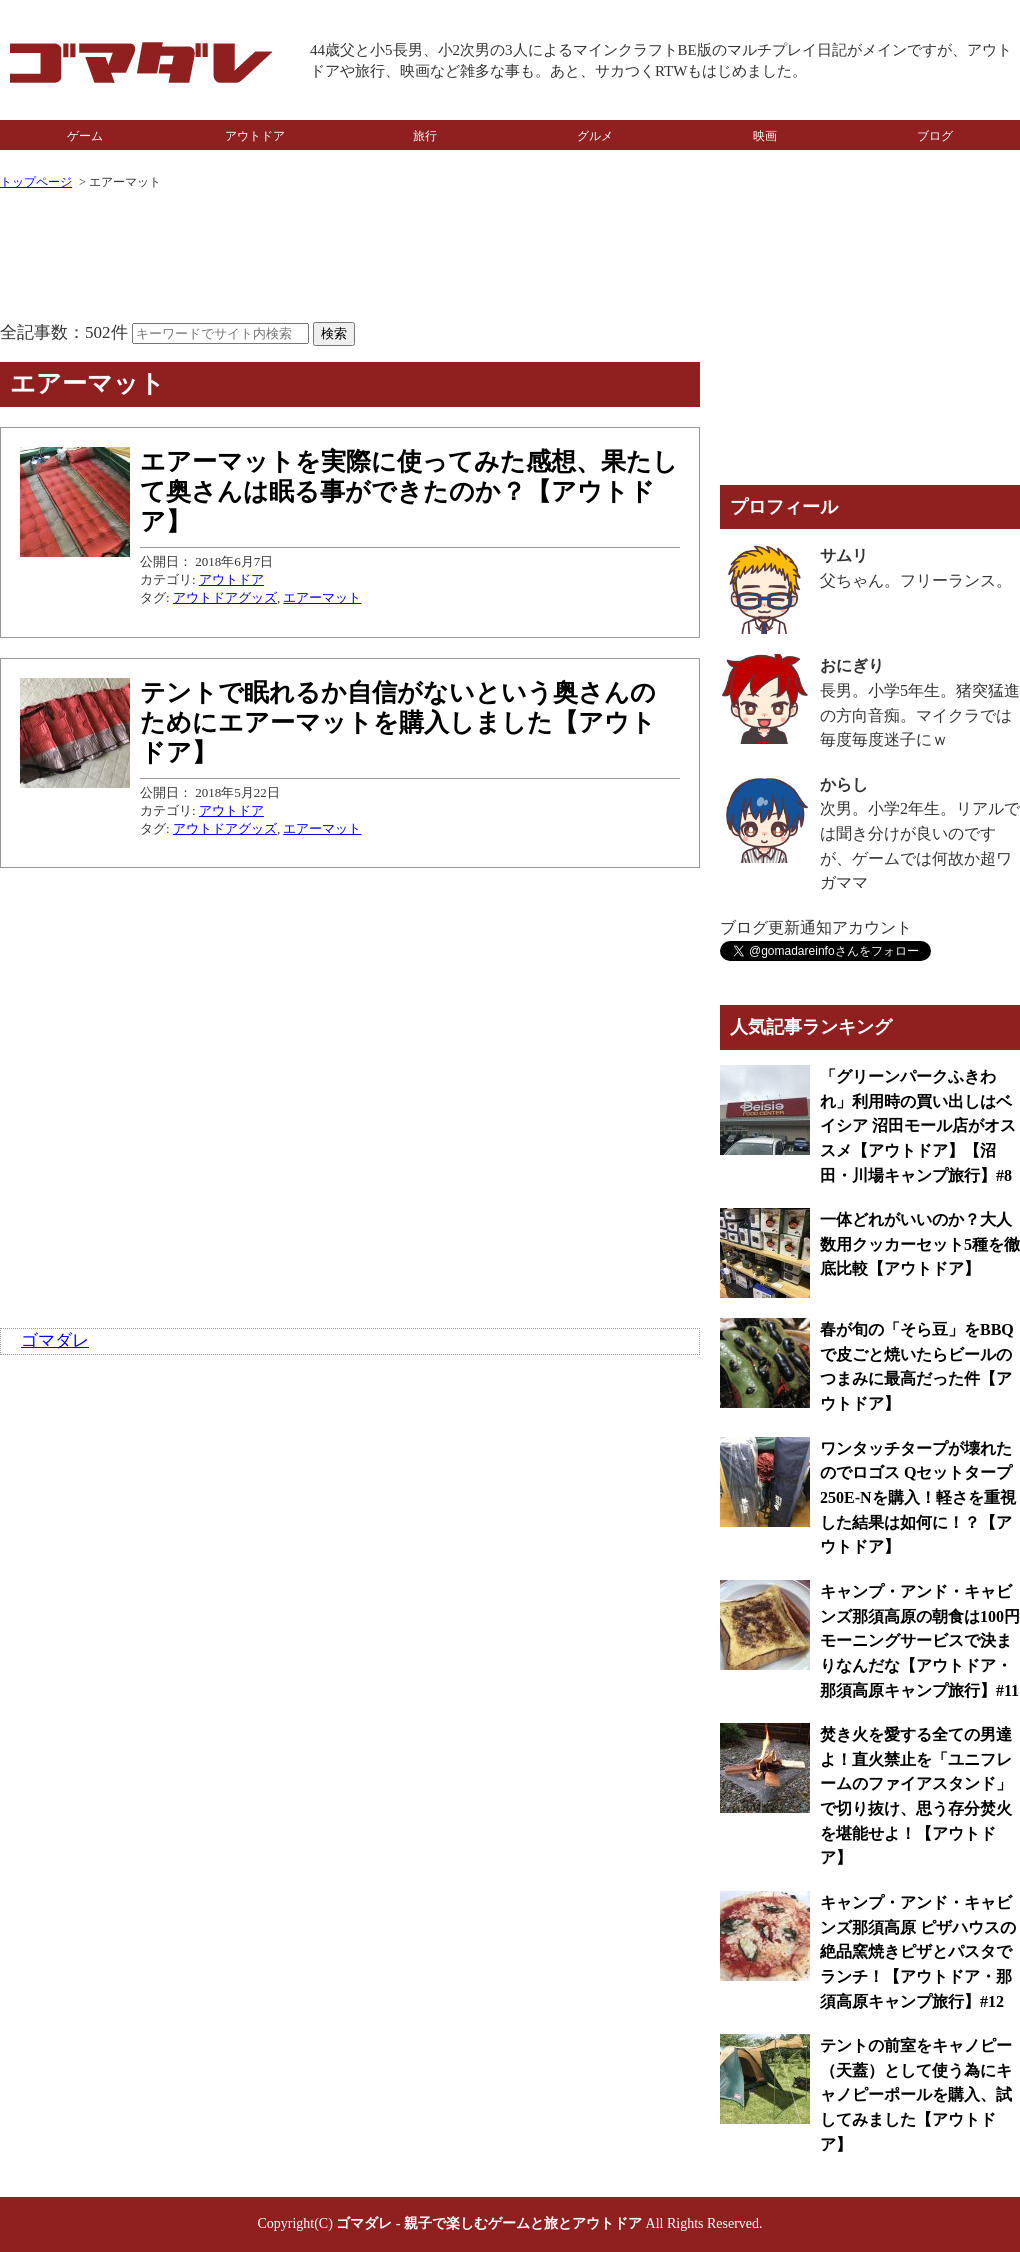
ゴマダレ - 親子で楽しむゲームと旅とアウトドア (489, 2223)
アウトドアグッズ (225, 597)
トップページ (36, 182)
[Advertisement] (350, 258)
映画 (765, 136)
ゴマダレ (55, 1340)
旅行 (425, 136)
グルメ (595, 136)
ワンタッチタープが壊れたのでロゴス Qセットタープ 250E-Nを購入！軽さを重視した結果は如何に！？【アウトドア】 (918, 1498)
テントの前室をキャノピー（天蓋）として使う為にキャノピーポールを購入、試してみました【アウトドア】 (916, 2095)
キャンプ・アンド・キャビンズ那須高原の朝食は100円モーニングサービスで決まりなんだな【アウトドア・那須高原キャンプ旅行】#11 (920, 1641)
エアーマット (322, 597)
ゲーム (85, 136)
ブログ (935, 136)
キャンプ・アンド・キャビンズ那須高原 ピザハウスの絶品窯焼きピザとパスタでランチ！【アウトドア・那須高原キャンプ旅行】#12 (918, 1952)
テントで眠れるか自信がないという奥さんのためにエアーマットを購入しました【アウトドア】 (398, 722)
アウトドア (255, 136)
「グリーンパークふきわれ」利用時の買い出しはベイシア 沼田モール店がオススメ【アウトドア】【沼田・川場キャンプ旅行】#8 (918, 1126)
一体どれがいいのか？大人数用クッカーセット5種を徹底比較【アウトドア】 (920, 1244)
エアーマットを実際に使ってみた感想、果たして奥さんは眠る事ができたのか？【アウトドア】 (409, 491)
